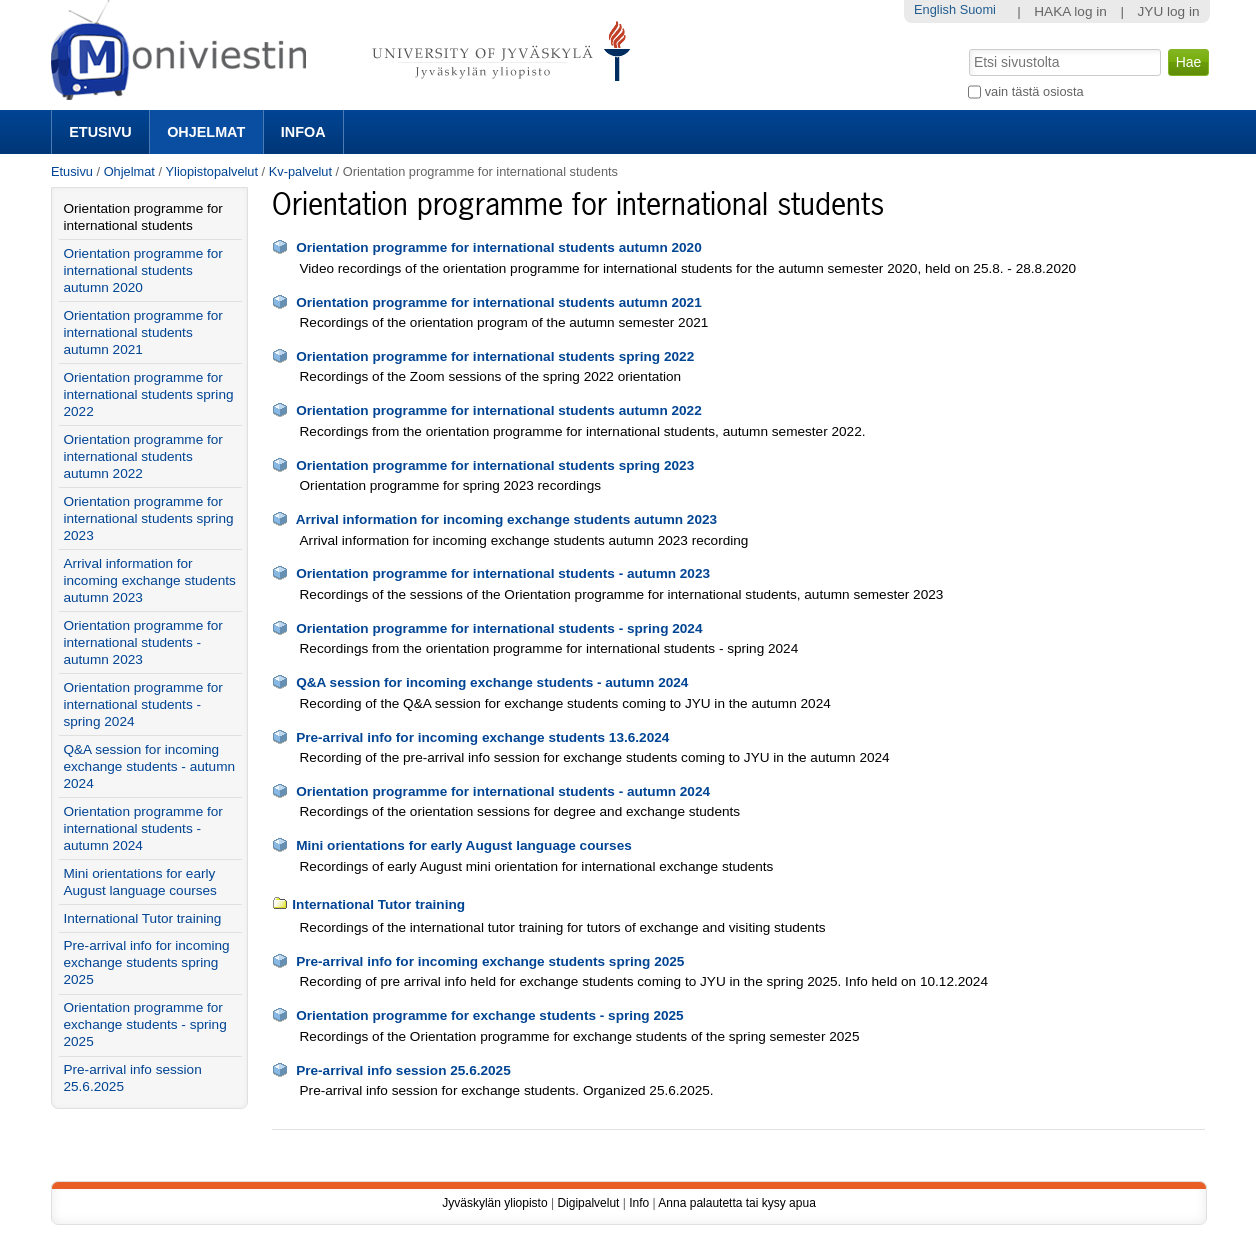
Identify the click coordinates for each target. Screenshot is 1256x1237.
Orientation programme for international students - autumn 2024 (503, 791)
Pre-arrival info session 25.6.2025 (403, 1070)
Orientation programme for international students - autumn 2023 (503, 573)
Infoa (303, 132)
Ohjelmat (206, 132)
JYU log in (1169, 11)
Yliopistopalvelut (212, 171)
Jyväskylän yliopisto (494, 1203)
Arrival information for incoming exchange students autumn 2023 (507, 519)
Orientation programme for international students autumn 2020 (499, 247)
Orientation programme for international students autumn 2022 (499, 410)
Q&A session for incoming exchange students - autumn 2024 (492, 682)
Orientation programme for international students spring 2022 (495, 356)
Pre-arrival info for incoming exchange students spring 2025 (490, 961)
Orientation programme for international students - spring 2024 (499, 628)
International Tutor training (378, 904)
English (935, 9)
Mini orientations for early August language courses (464, 845)
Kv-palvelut (300, 171)
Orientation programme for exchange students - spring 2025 (490, 1015)
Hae (967, 47)
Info (639, 1203)
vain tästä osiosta (1034, 91)
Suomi (978, 9)
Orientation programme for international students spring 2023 (495, 465)
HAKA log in (1070, 11)
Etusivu (100, 132)
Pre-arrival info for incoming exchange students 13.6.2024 (482, 737)
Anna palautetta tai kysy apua (736, 1203)
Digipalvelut (588, 1203)
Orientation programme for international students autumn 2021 (499, 302)
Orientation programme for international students (142, 217)
